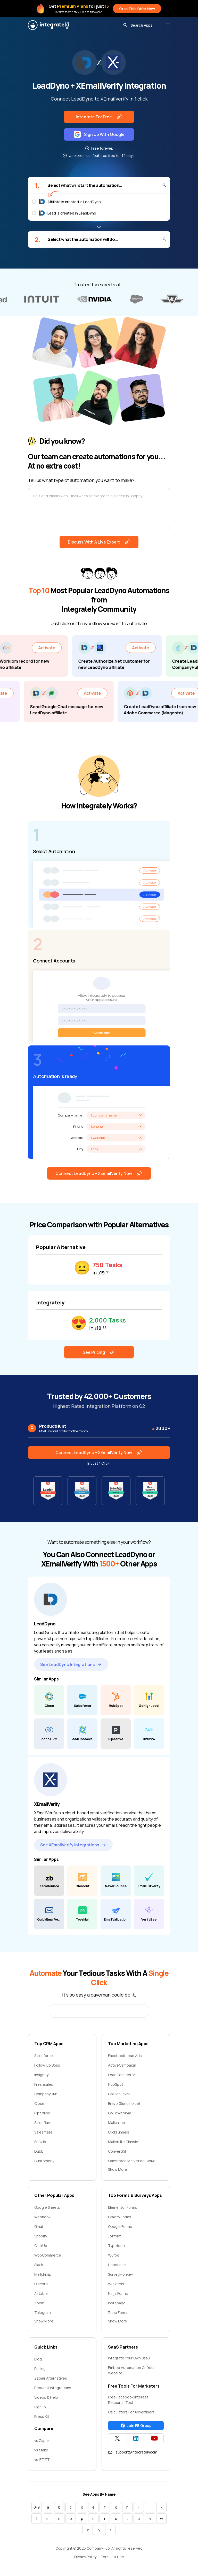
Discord (41, 2283)
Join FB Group (136, 2425)
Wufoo (113, 2255)
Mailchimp (116, 2122)
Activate (57, 648)
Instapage (117, 2302)
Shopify (40, 2236)
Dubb (39, 2151)
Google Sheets (47, 2207)
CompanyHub (45, 2093)
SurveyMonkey (120, 2274)
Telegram (42, 2312)
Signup (40, 2406)
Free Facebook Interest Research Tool (128, 2400)
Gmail (39, 2226)
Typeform (116, 2245)
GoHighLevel (119, 2093)
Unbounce (117, 2264)
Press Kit (41, 2416)
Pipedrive (42, 2113)
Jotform (114, 2236)
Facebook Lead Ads (125, 2055)
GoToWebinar (119, 2113)
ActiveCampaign (122, 2065)
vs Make (41, 2450)
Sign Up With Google (99, 134)
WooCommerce (47, 2255)
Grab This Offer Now (137, 8)
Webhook (42, 2216)
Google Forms (120, 2226)
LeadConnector (121, 2074)
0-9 (37, 2507)
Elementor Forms (122, 2207)
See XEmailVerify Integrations (73, 1845)
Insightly (41, 2074)
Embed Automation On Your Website (131, 2370)
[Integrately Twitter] (117, 2438)
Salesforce (43, 2055)
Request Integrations (52, 2387)
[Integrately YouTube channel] (154, 2438)
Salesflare (43, 2122)
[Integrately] (48, 25)
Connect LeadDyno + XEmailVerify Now (99, 1173)
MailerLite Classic (123, 2141)
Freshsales (43, 2084)
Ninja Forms (118, 2293)
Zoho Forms (118, 2312)
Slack (38, 2264)
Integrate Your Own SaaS (129, 2358)
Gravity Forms (119, 2216)
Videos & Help (46, 2397)
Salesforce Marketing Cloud (131, 2160)
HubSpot (115, 2084)
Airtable (41, 2293)
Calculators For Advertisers (131, 2412)
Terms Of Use (112, 2556)
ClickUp (40, 2245)
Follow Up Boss (47, 2065)
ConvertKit (117, 2151)
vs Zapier (42, 2440)
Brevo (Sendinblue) (124, 2103)
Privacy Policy (85, 2556)
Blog (38, 2359)
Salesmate (43, 2132)
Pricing (40, 2368)
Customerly (44, 2160)
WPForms (116, 2283)
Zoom (39, 2302)
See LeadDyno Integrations (71, 1664)
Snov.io (40, 2141)
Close (39, 2103)
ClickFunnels (118, 2132)
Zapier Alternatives (50, 2378)
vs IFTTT (42, 2459)
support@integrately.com (132, 2452)
